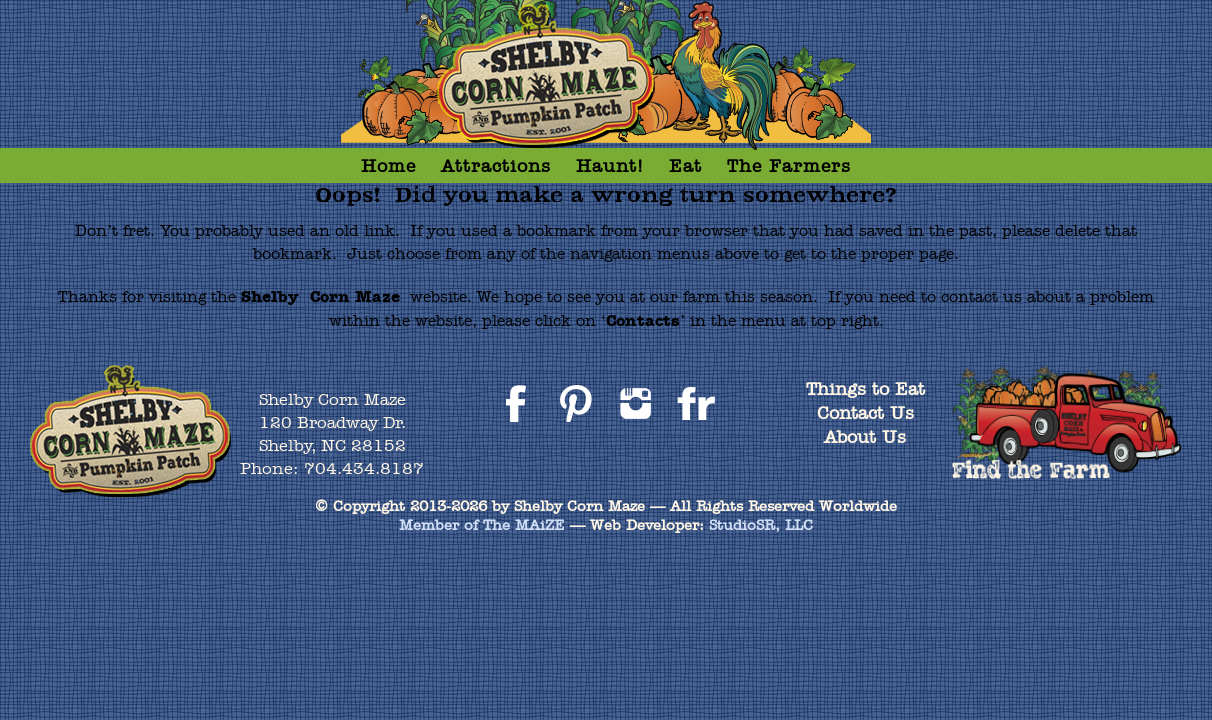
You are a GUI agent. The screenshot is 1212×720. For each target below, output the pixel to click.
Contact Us (865, 412)
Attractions (496, 165)
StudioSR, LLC (761, 525)
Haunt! (610, 165)
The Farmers (789, 165)
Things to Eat (865, 388)
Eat (685, 165)
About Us (865, 436)
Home (388, 165)
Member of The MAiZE (482, 525)
